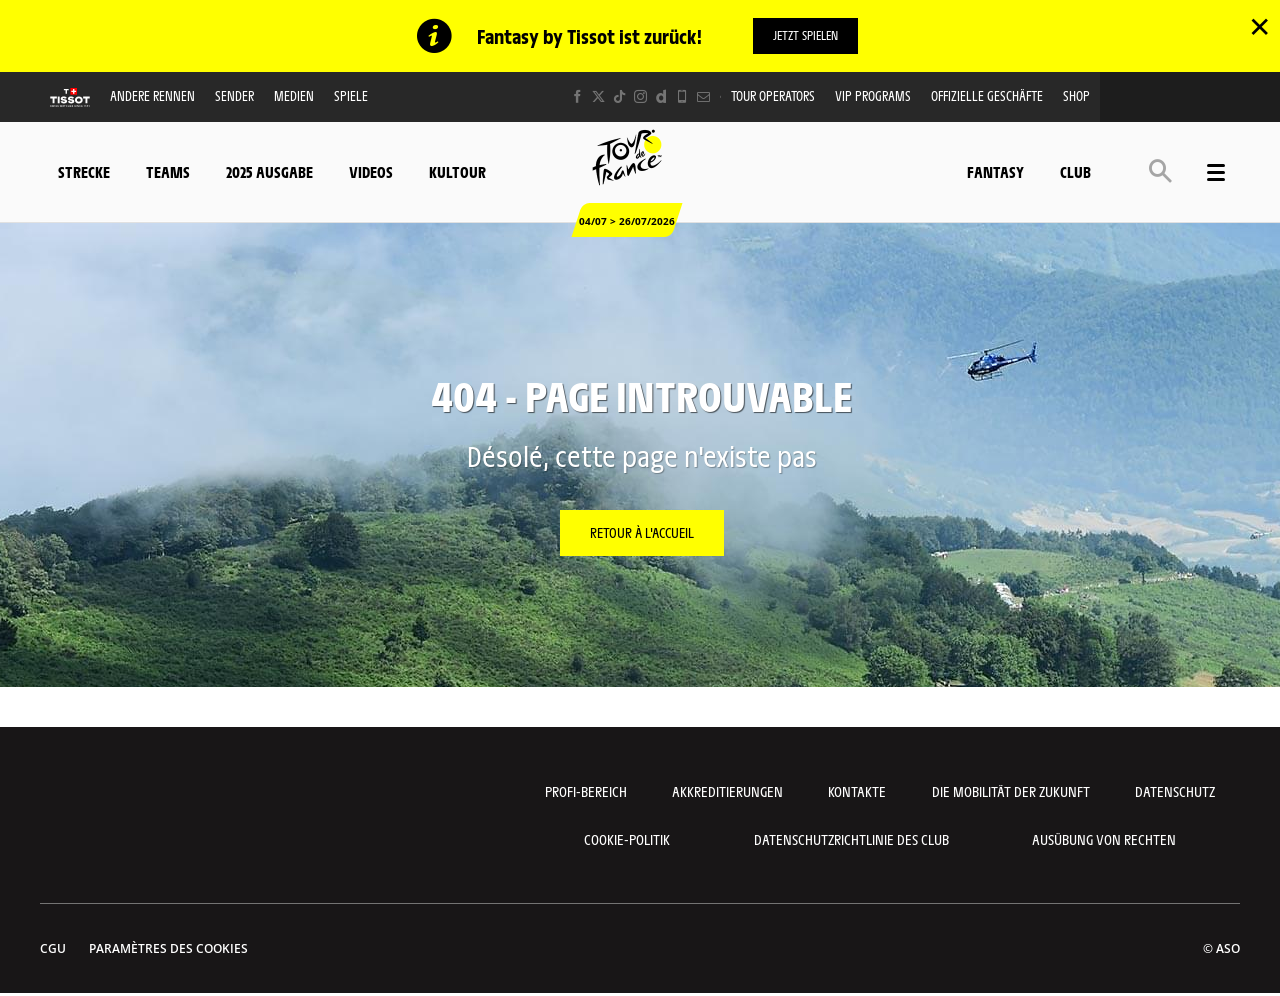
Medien (294, 95)
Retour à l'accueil (642, 532)
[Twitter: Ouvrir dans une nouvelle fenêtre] (598, 96)
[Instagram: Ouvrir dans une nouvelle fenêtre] (640, 96)
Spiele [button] (351, 95)
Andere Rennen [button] (152, 95)
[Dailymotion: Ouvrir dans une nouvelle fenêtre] (661, 96)
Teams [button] (168, 170)
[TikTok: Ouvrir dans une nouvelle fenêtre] (619, 96)
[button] (1160, 169)
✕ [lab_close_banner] (1259, 26)
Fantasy (995, 170)
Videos (371, 170)
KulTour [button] (457, 170)
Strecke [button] (84, 170)
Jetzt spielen (805, 35)
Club (1075, 170)
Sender (234, 95)
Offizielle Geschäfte (987, 95)
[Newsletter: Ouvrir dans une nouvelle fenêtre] (703, 96)
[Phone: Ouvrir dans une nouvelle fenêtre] (682, 96)
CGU (53, 948)
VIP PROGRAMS (873, 95)
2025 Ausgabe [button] (269, 170)
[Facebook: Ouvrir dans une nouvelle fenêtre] (577, 96)
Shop (1076, 95)
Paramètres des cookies (168, 948)
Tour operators (773, 95)
